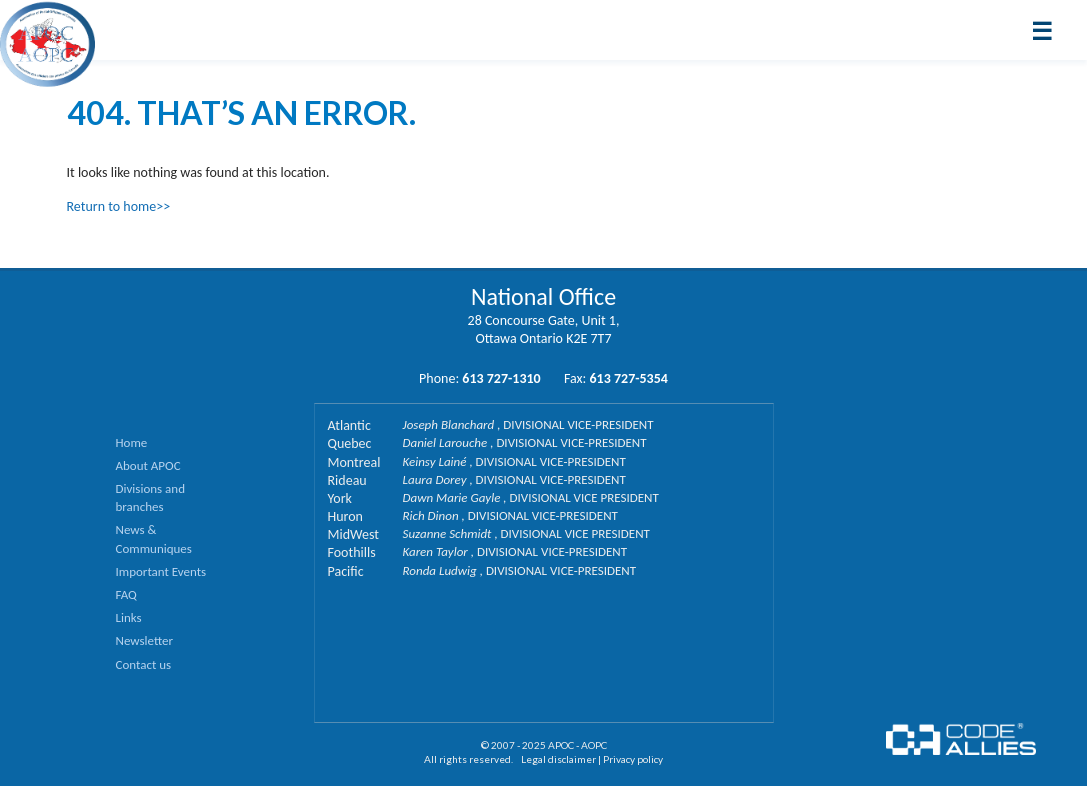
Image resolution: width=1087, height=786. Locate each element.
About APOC (148, 465)
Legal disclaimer (558, 759)
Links (129, 617)
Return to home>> (119, 206)
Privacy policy (633, 759)
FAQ (126, 594)
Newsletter (145, 640)
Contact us (144, 664)
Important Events (161, 571)
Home (132, 442)
